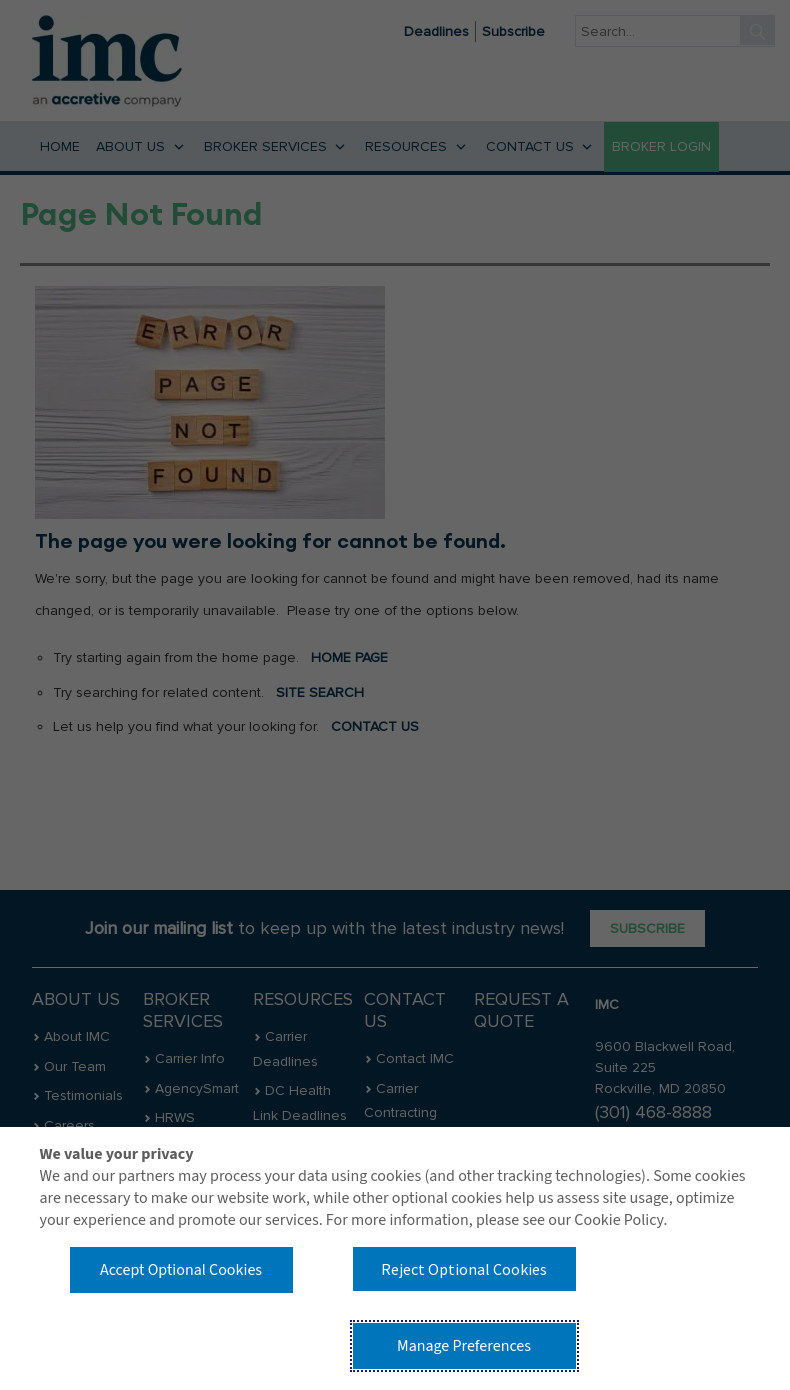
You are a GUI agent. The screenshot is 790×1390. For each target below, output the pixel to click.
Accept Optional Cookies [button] (181, 1270)
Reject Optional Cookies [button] (464, 1269)
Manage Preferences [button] (464, 1346)
